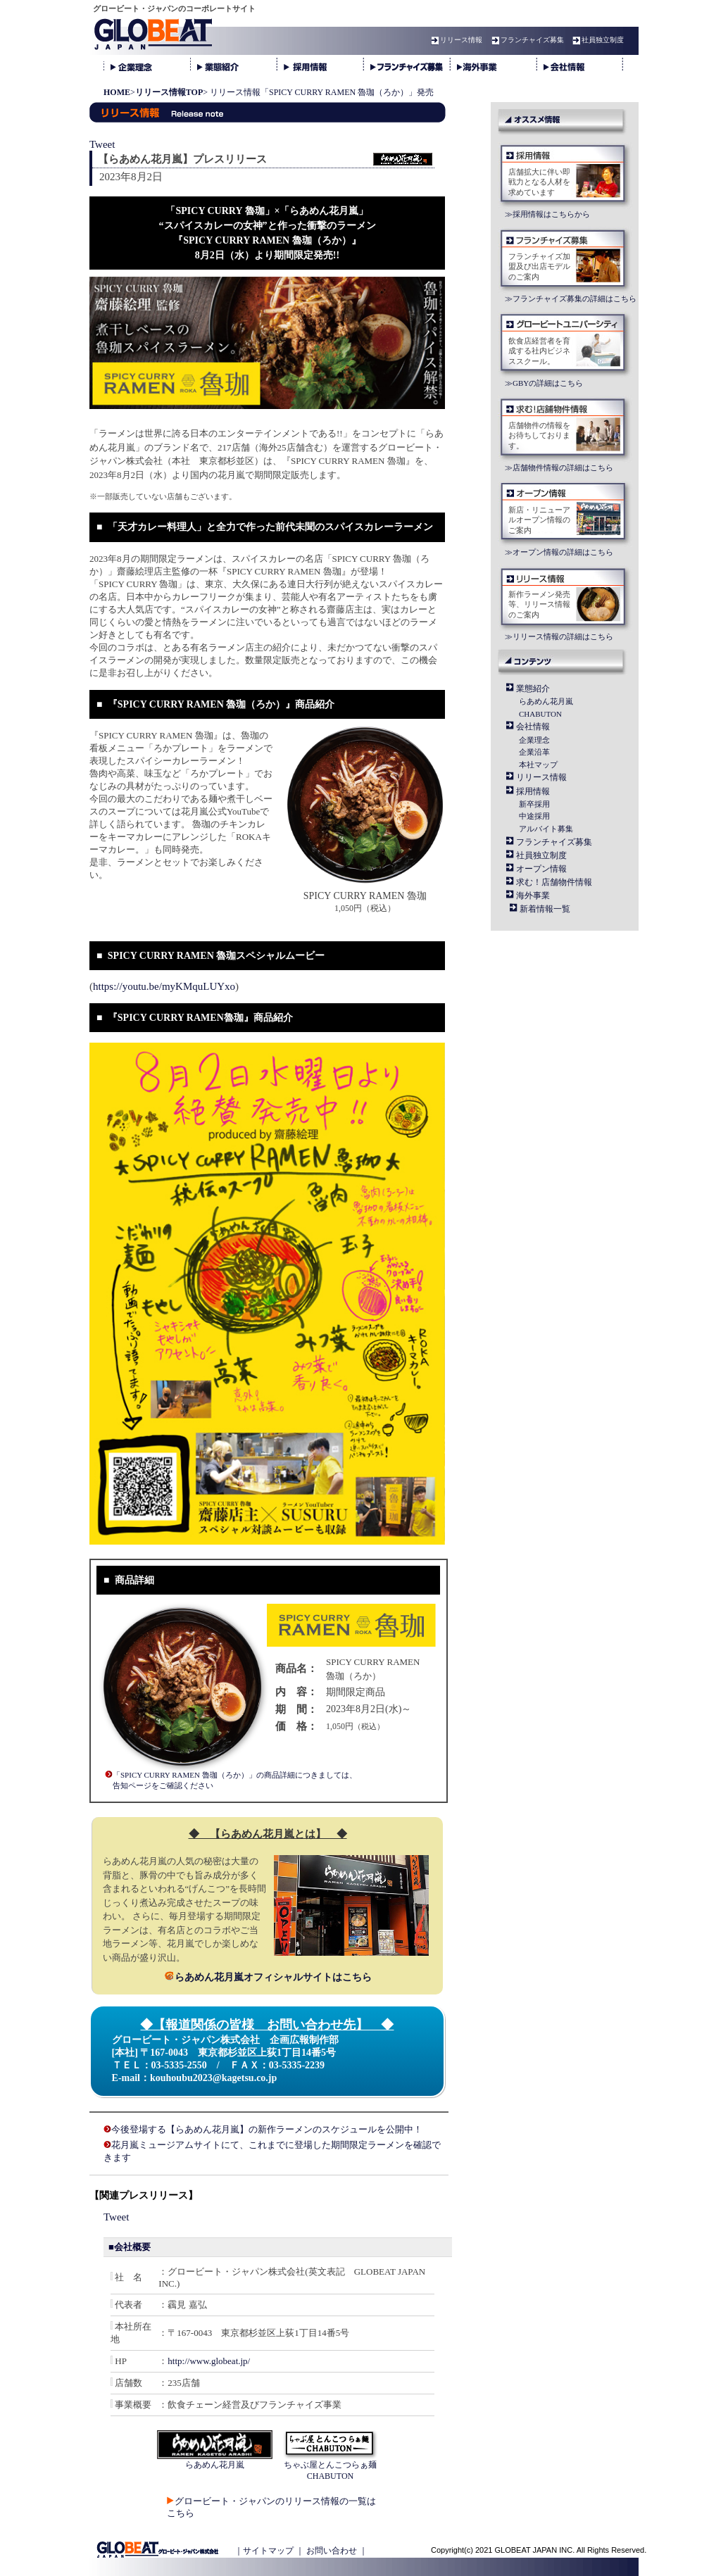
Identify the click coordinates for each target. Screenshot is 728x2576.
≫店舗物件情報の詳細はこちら (559, 467)
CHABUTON (540, 714)
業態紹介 (533, 688)
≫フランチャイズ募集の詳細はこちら (570, 298)
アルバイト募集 (546, 828)
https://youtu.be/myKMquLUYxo (164, 986)
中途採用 (534, 816)
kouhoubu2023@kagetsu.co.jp (213, 2078)
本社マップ (538, 764)
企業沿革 (534, 752)
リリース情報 (454, 40)
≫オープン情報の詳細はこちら (559, 552)
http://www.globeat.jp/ (209, 2361)
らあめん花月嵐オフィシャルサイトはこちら (268, 1977)
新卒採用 (534, 804)
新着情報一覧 (545, 909)
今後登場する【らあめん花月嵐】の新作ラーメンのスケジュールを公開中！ (266, 2129)
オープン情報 (541, 869)
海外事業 (533, 895)
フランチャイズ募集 (526, 40)
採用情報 (533, 791)
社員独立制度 (596, 40)
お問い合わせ (331, 2551)
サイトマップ (268, 2551)
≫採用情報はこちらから (547, 214)
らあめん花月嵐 (546, 701)
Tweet (102, 144)
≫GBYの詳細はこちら (544, 383)
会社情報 (533, 726)
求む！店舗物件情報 (554, 882)
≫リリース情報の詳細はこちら (559, 636)
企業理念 (534, 740)
